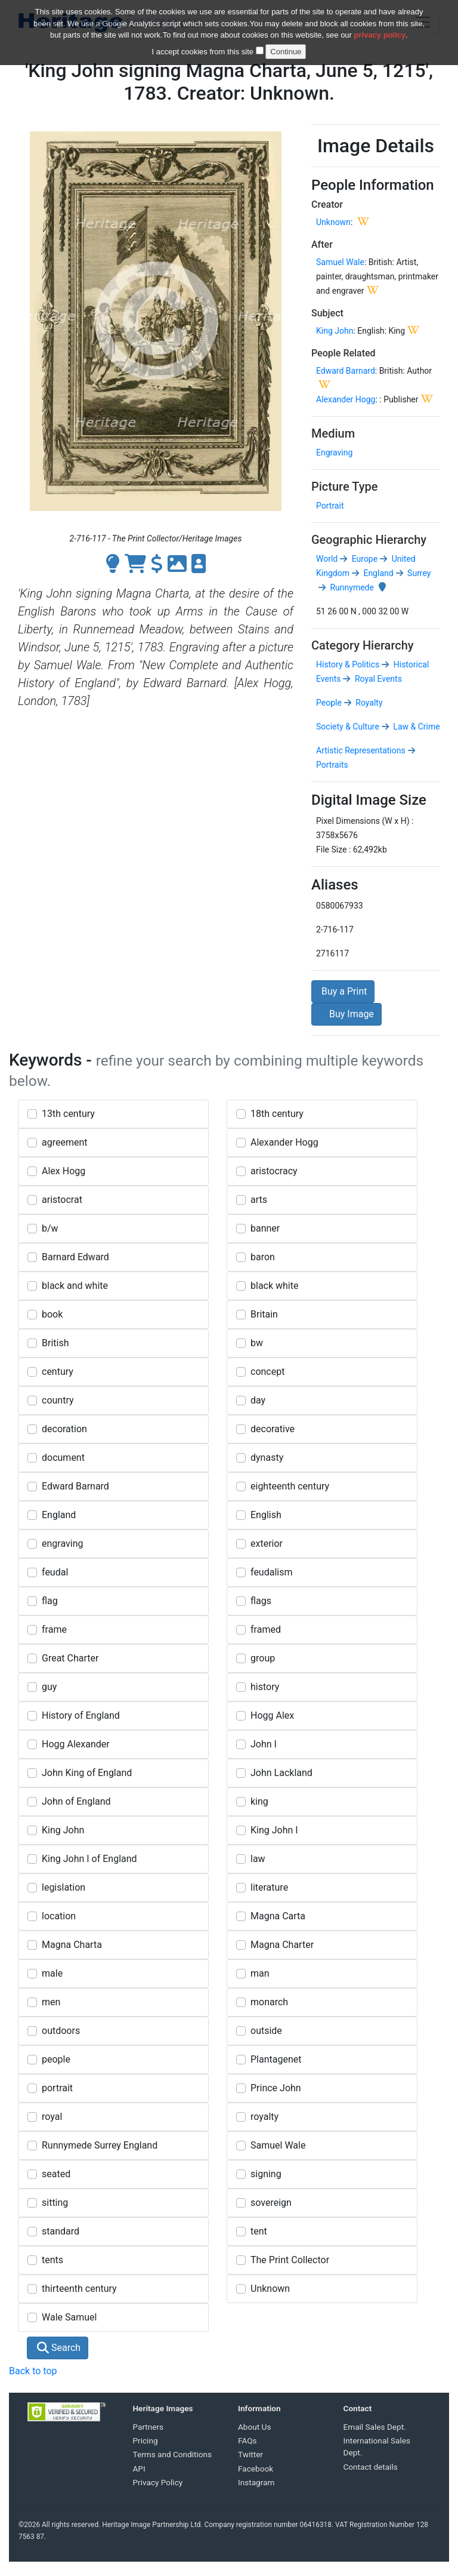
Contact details (371, 2467)
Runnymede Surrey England (99, 2145)
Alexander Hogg (345, 399)
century (57, 1371)
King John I (274, 1830)
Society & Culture (347, 726)
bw (256, 1343)
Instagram (256, 2482)
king (259, 1801)
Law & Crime (415, 726)
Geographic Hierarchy (368, 540)
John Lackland (281, 1772)
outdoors (61, 2030)
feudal (55, 1572)
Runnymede (351, 587)
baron (262, 1257)
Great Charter (70, 1658)
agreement (65, 1142)
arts (258, 1199)
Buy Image (346, 1014)
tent (258, 2231)
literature (269, 1887)
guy (49, 1686)
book (52, 1314)
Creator (327, 204)
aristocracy (274, 1171)
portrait (57, 2088)
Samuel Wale (340, 262)
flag (50, 1600)
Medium (333, 433)
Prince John (275, 2088)
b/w (50, 1228)
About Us (254, 2427)
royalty (264, 2116)
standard (60, 2231)
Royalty (368, 702)
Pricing (145, 2440)
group (262, 1658)
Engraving (334, 452)
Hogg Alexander (76, 1744)
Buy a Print (343, 991)
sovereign (271, 2202)
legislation (63, 1887)
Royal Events (376, 679)
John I (263, 1744)
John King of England (87, 1772)
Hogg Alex (272, 1715)
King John (334, 331)
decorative (272, 1429)
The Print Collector (289, 2260)
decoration (64, 1429)
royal (52, 2116)
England (377, 573)
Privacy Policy (158, 2482)
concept (267, 1371)
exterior (266, 1543)
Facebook (255, 2468)
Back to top (33, 2371)
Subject (327, 313)
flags (260, 1600)
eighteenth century (289, 1486)
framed (265, 1629)
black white (274, 1285)
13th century (68, 1113)
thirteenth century (79, 2288)
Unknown (333, 222)
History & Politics (347, 664)
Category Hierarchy (362, 645)
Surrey (418, 573)
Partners (148, 2427)
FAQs (247, 2440)
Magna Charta (72, 1944)
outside (266, 2030)
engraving (62, 1543)
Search (59, 2347)
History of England (81, 1715)
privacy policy (380, 33)
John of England (76, 1801)
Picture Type (344, 486)
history (264, 1686)
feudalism (271, 1572)
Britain (264, 1314)
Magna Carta (277, 1916)
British (55, 1343)
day (257, 1400)
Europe (363, 559)
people (56, 2059)
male (52, 1973)
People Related (343, 353)
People (329, 702)
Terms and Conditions (172, 2454)
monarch (269, 2002)
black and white (75, 1285)
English (265, 1515)
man (260, 1973)
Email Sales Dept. (375, 2427)
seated (56, 2174)
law (257, 1858)
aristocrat (62, 1199)
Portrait (330, 505)
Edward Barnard (345, 371)
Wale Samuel (69, 2317)
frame (54, 1629)
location (59, 1916)
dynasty (266, 1457)
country (58, 1400)
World (327, 559)
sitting (55, 2202)
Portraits (332, 765)
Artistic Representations (361, 750)
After (322, 244)
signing (265, 2174)
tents (52, 2260)
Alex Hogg (63, 1171)
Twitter (250, 2454)
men (51, 2002)
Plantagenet (275, 2059)
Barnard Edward (75, 1257)
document (63, 1457)
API (139, 2468)
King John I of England (89, 1858)
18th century (277, 1113)
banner (265, 1228)
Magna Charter (282, 1944)
